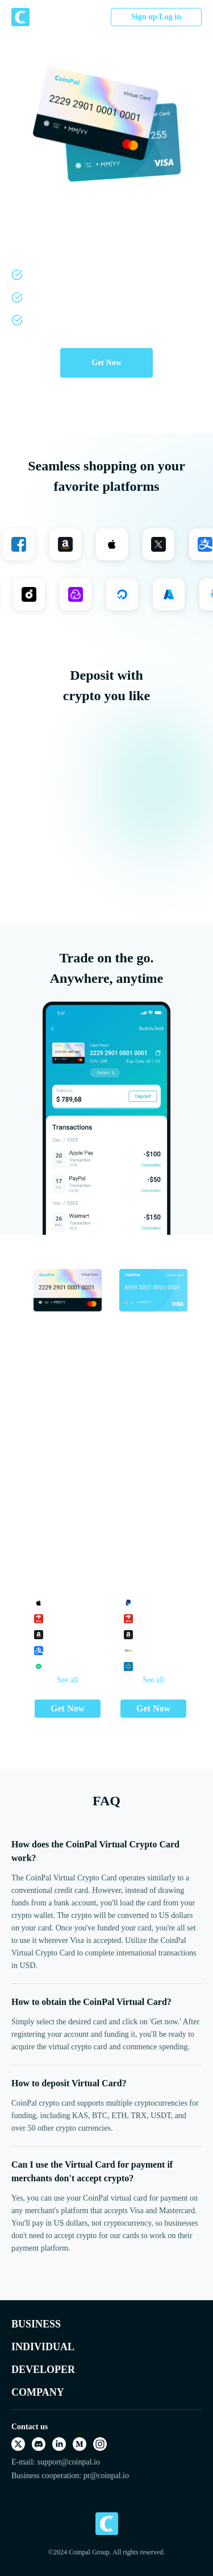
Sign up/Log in (156, 17)
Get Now (106, 362)
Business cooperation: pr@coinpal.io (70, 2475)
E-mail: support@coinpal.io (55, 2462)
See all (67, 1680)
